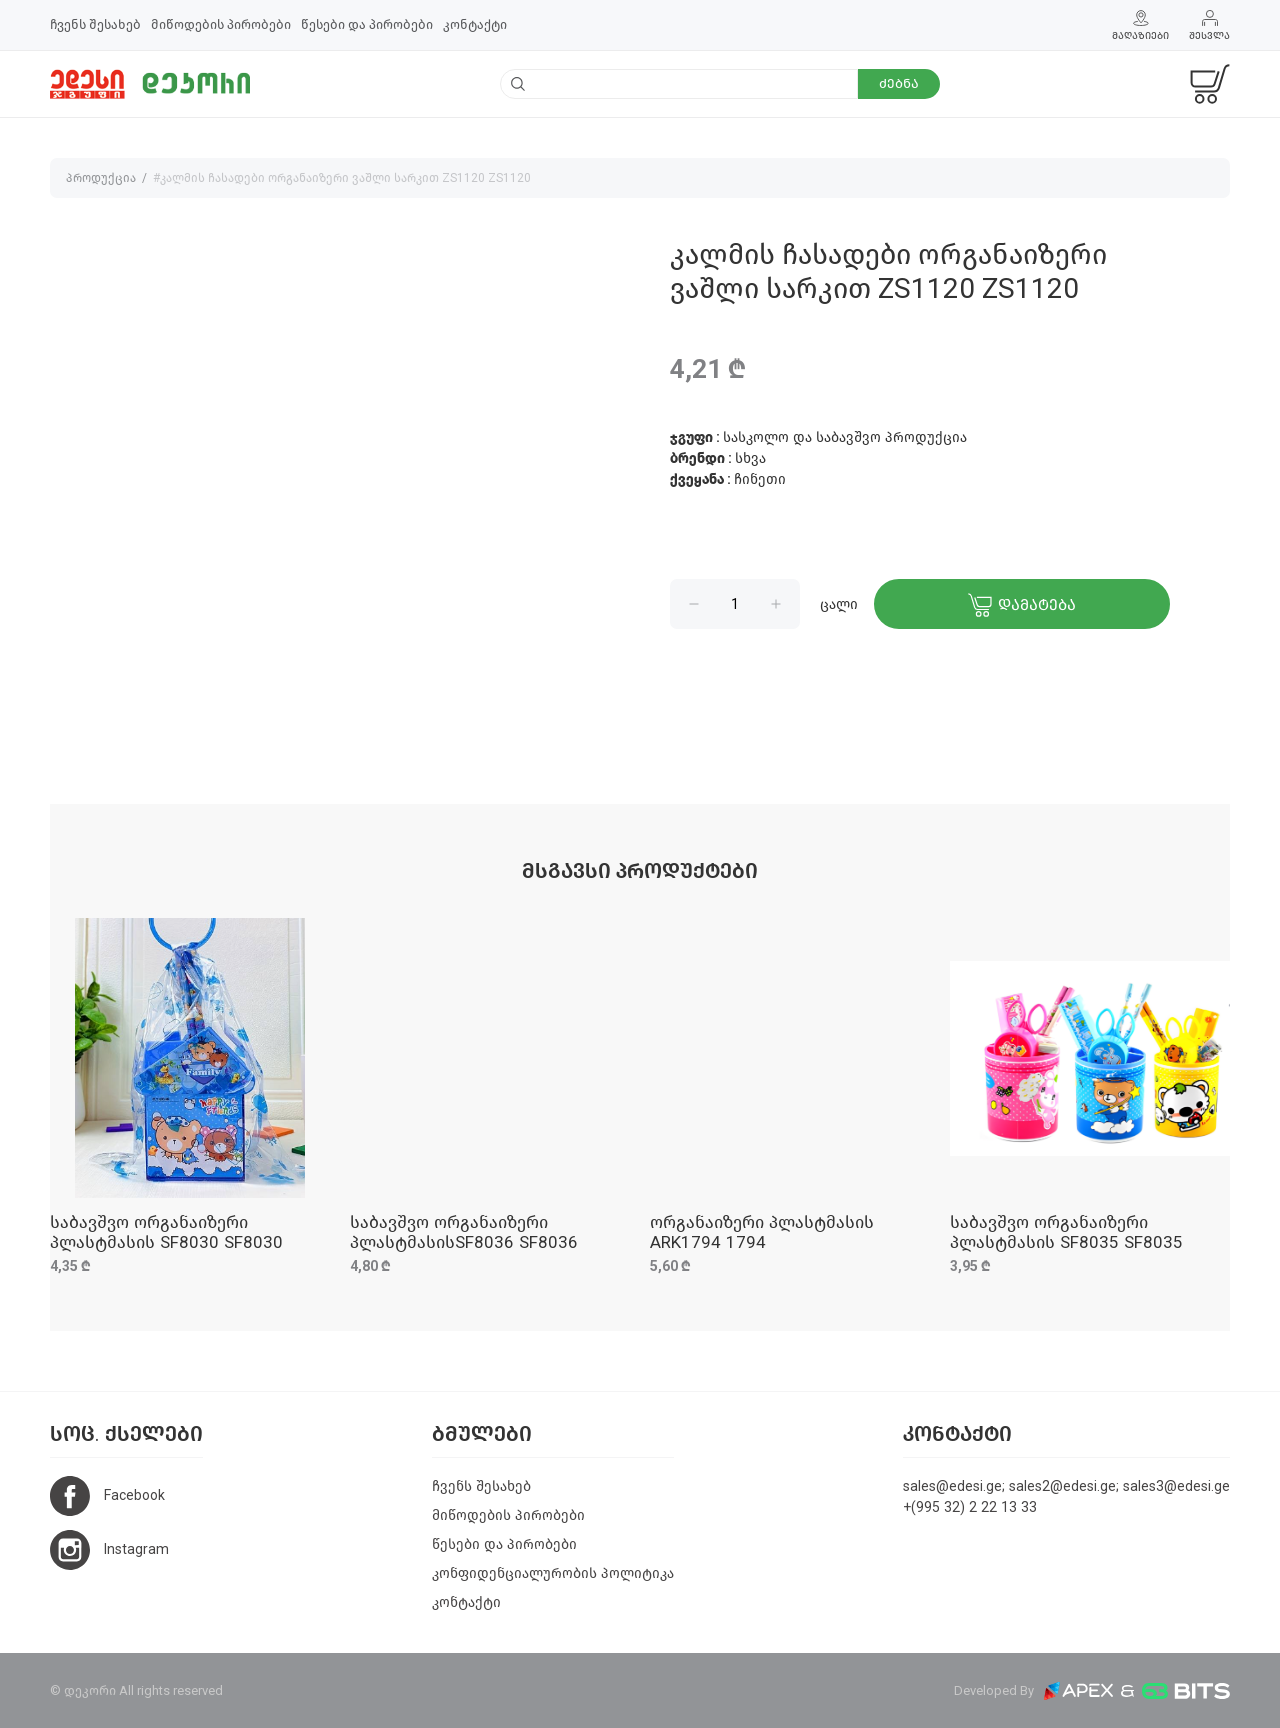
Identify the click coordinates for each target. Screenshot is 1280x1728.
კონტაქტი (475, 24)
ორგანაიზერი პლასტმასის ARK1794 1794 (762, 1232)
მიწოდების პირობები (221, 24)
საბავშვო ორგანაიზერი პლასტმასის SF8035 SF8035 (1066, 1232)
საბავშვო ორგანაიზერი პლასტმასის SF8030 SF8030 (166, 1232)
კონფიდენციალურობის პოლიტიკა (553, 1573)
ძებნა (899, 83)
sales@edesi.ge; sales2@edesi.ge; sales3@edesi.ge (1066, 1486)
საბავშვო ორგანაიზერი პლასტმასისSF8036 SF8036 (464, 1232)
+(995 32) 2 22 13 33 (970, 1507)
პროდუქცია (101, 178)
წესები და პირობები (367, 24)
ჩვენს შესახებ (95, 24)
